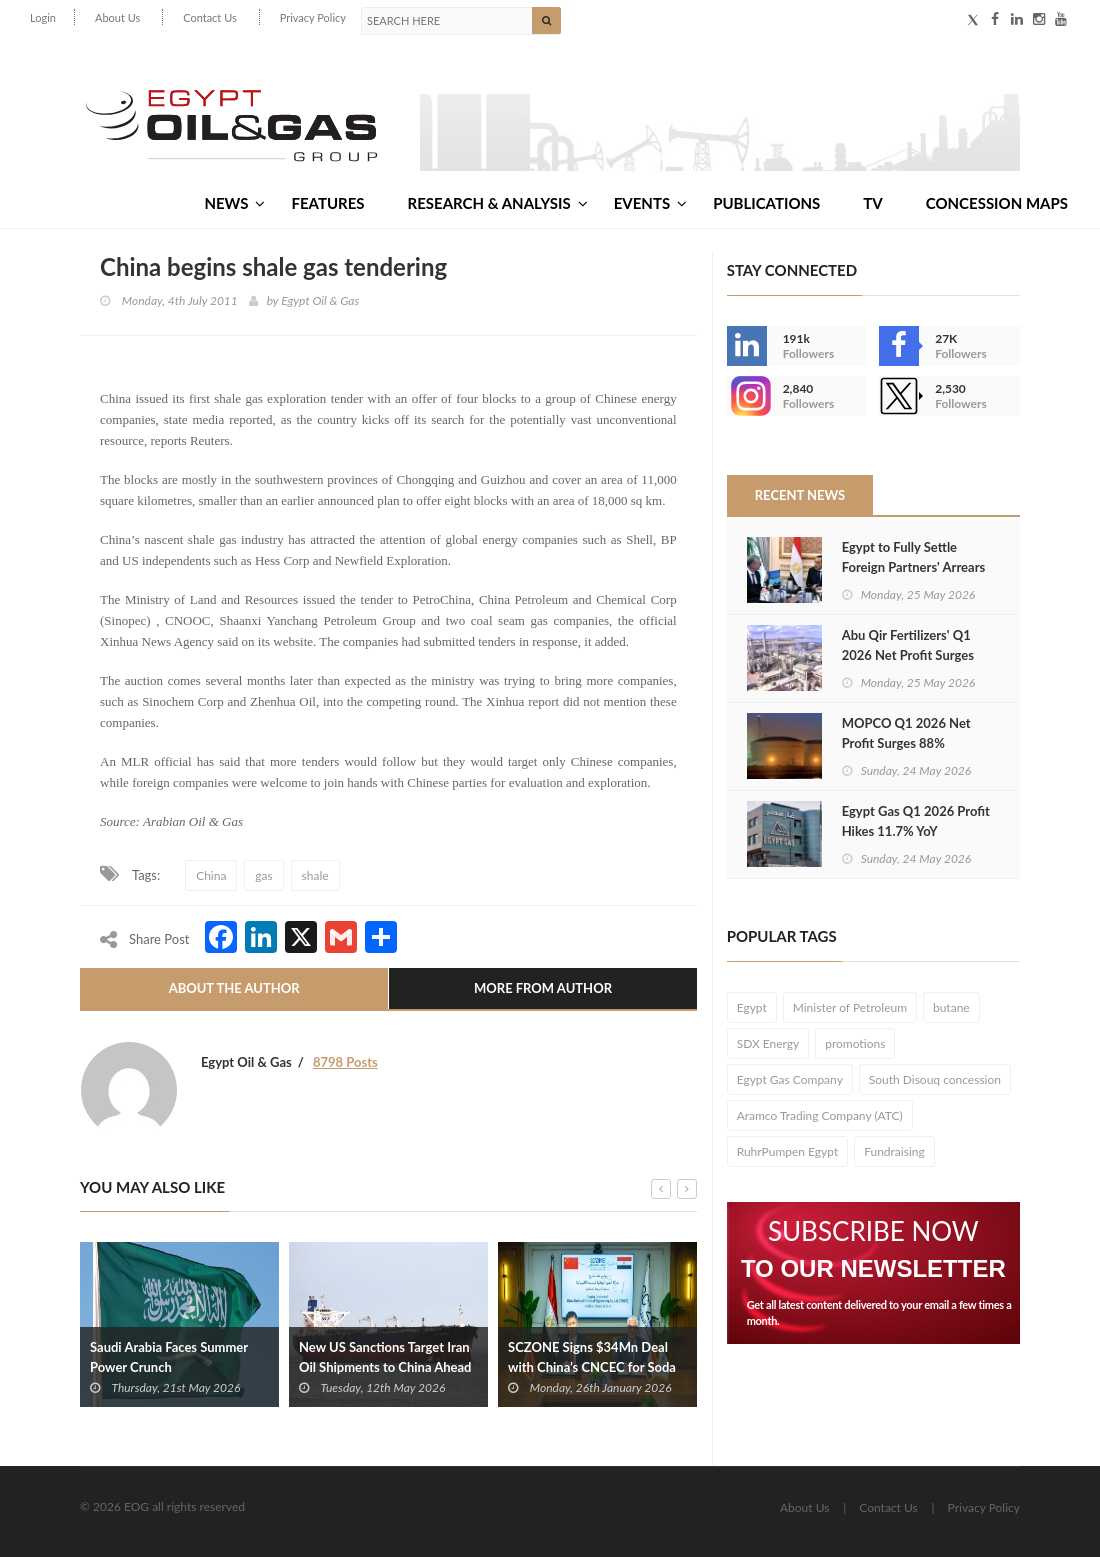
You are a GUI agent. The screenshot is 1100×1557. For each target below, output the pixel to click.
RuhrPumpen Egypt (788, 1151)
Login (43, 17)
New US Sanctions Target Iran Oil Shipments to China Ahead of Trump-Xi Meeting (385, 1367)
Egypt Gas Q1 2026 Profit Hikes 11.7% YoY (916, 821)
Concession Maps (997, 203)
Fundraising (894, 1151)
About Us (117, 17)
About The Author (234, 988)
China (211, 875)
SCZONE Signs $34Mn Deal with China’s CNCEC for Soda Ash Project (592, 1367)
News (234, 203)
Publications (766, 203)
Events (650, 203)
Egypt (752, 1007)
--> (747, 396)
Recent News (800, 495)
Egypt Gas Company (790, 1079)
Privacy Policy (313, 17)
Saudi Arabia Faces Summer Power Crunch (169, 1357)
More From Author (543, 988)
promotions (855, 1043)
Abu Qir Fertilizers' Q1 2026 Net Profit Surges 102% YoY (908, 655)
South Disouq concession (935, 1079)
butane (951, 1007)
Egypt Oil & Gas (320, 300)
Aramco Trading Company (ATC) (820, 1115)
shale (315, 875)
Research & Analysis (498, 203)
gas (263, 875)
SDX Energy (768, 1043)
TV (872, 203)
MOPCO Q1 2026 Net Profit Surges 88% (906, 733)
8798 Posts (345, 1062)
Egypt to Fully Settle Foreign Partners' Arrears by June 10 (914, 567)
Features (327, 203)
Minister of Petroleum (850, 1007)
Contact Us (210, 17)
